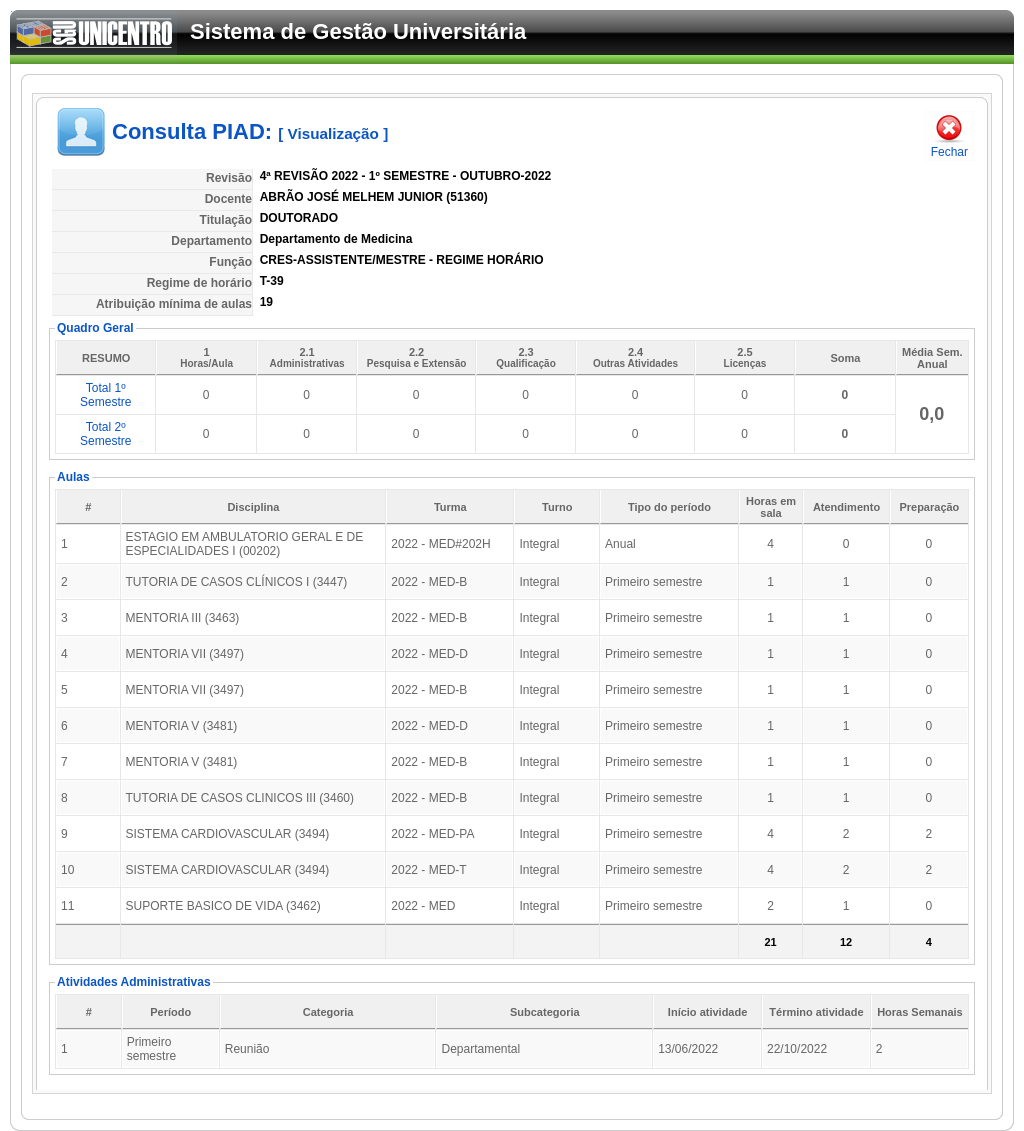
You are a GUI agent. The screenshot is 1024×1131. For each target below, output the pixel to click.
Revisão (229, 178)
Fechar (949, 136)
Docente (228, 199)
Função (230, 262)
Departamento (211, 241)
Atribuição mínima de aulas (174, 304)
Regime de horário (199, 283)
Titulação (226, 220)
